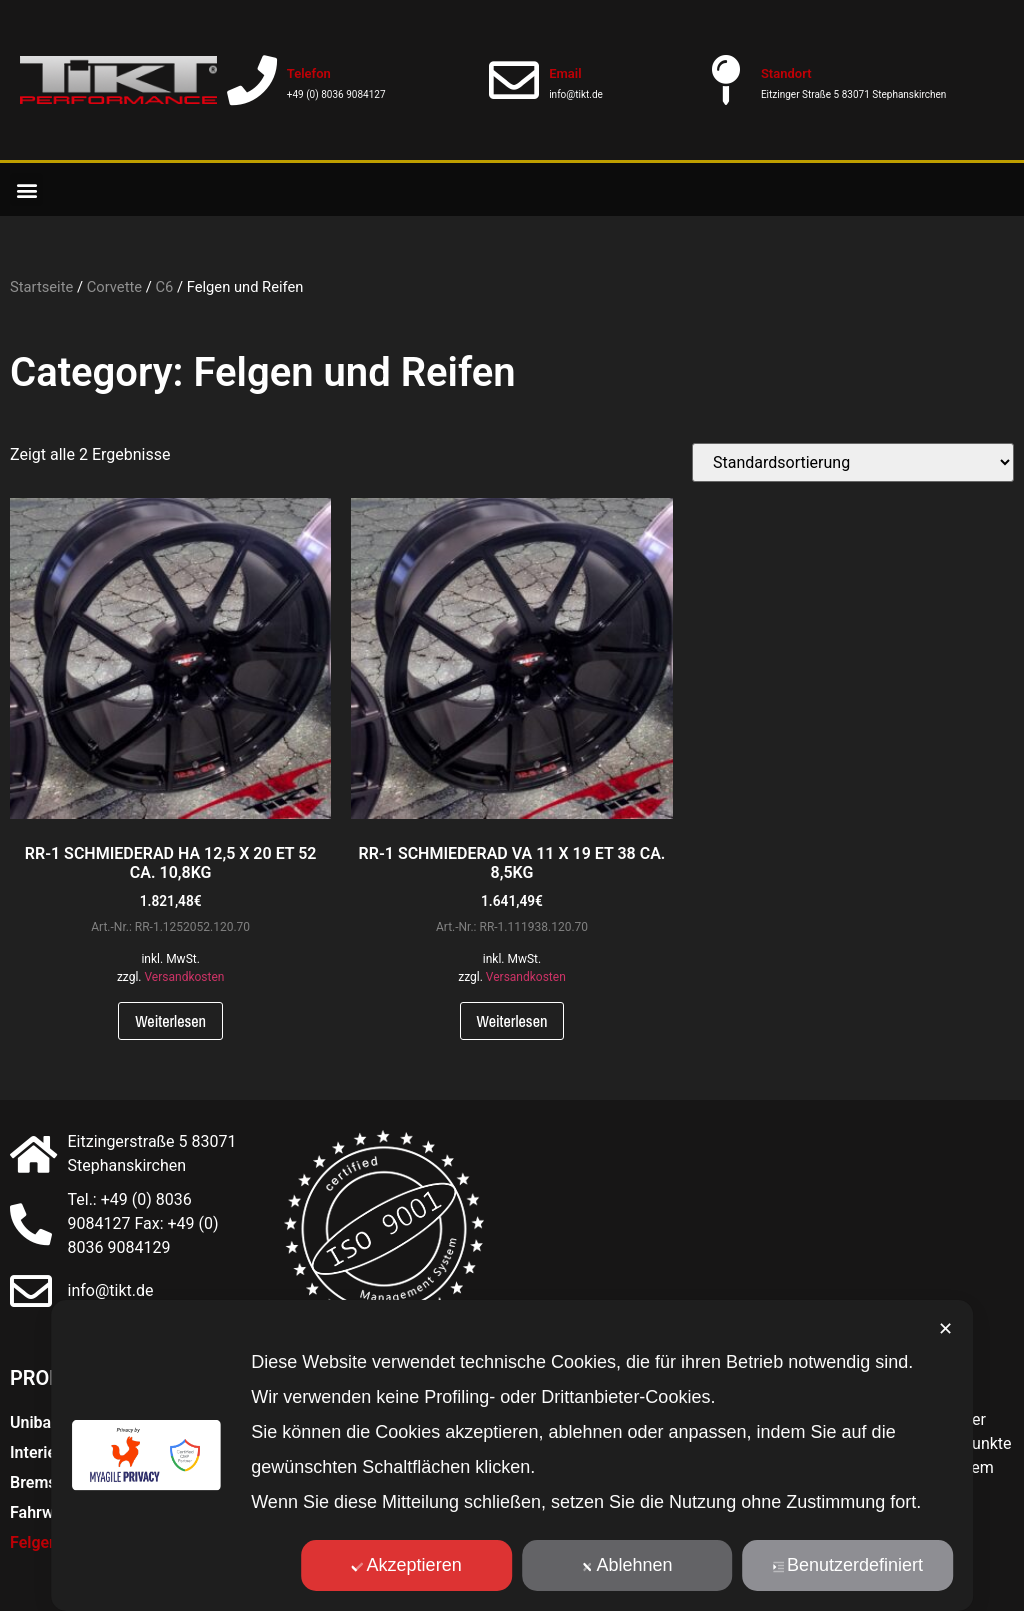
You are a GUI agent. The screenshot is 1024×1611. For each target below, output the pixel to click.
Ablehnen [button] (627, 1565)
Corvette (114, 287)
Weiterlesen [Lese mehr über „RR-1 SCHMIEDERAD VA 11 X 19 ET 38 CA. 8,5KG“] (512, 1021)
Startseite (41, 287)
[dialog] (512, 1455)
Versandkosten (184, 977)
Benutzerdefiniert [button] (847, 1565)
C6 (164, 287)
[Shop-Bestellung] (853, 462)
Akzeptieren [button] (407, 1565)
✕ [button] (945, 1329)
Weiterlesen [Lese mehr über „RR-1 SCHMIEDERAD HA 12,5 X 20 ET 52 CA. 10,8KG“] (170, 1021)
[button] (26, 189)
